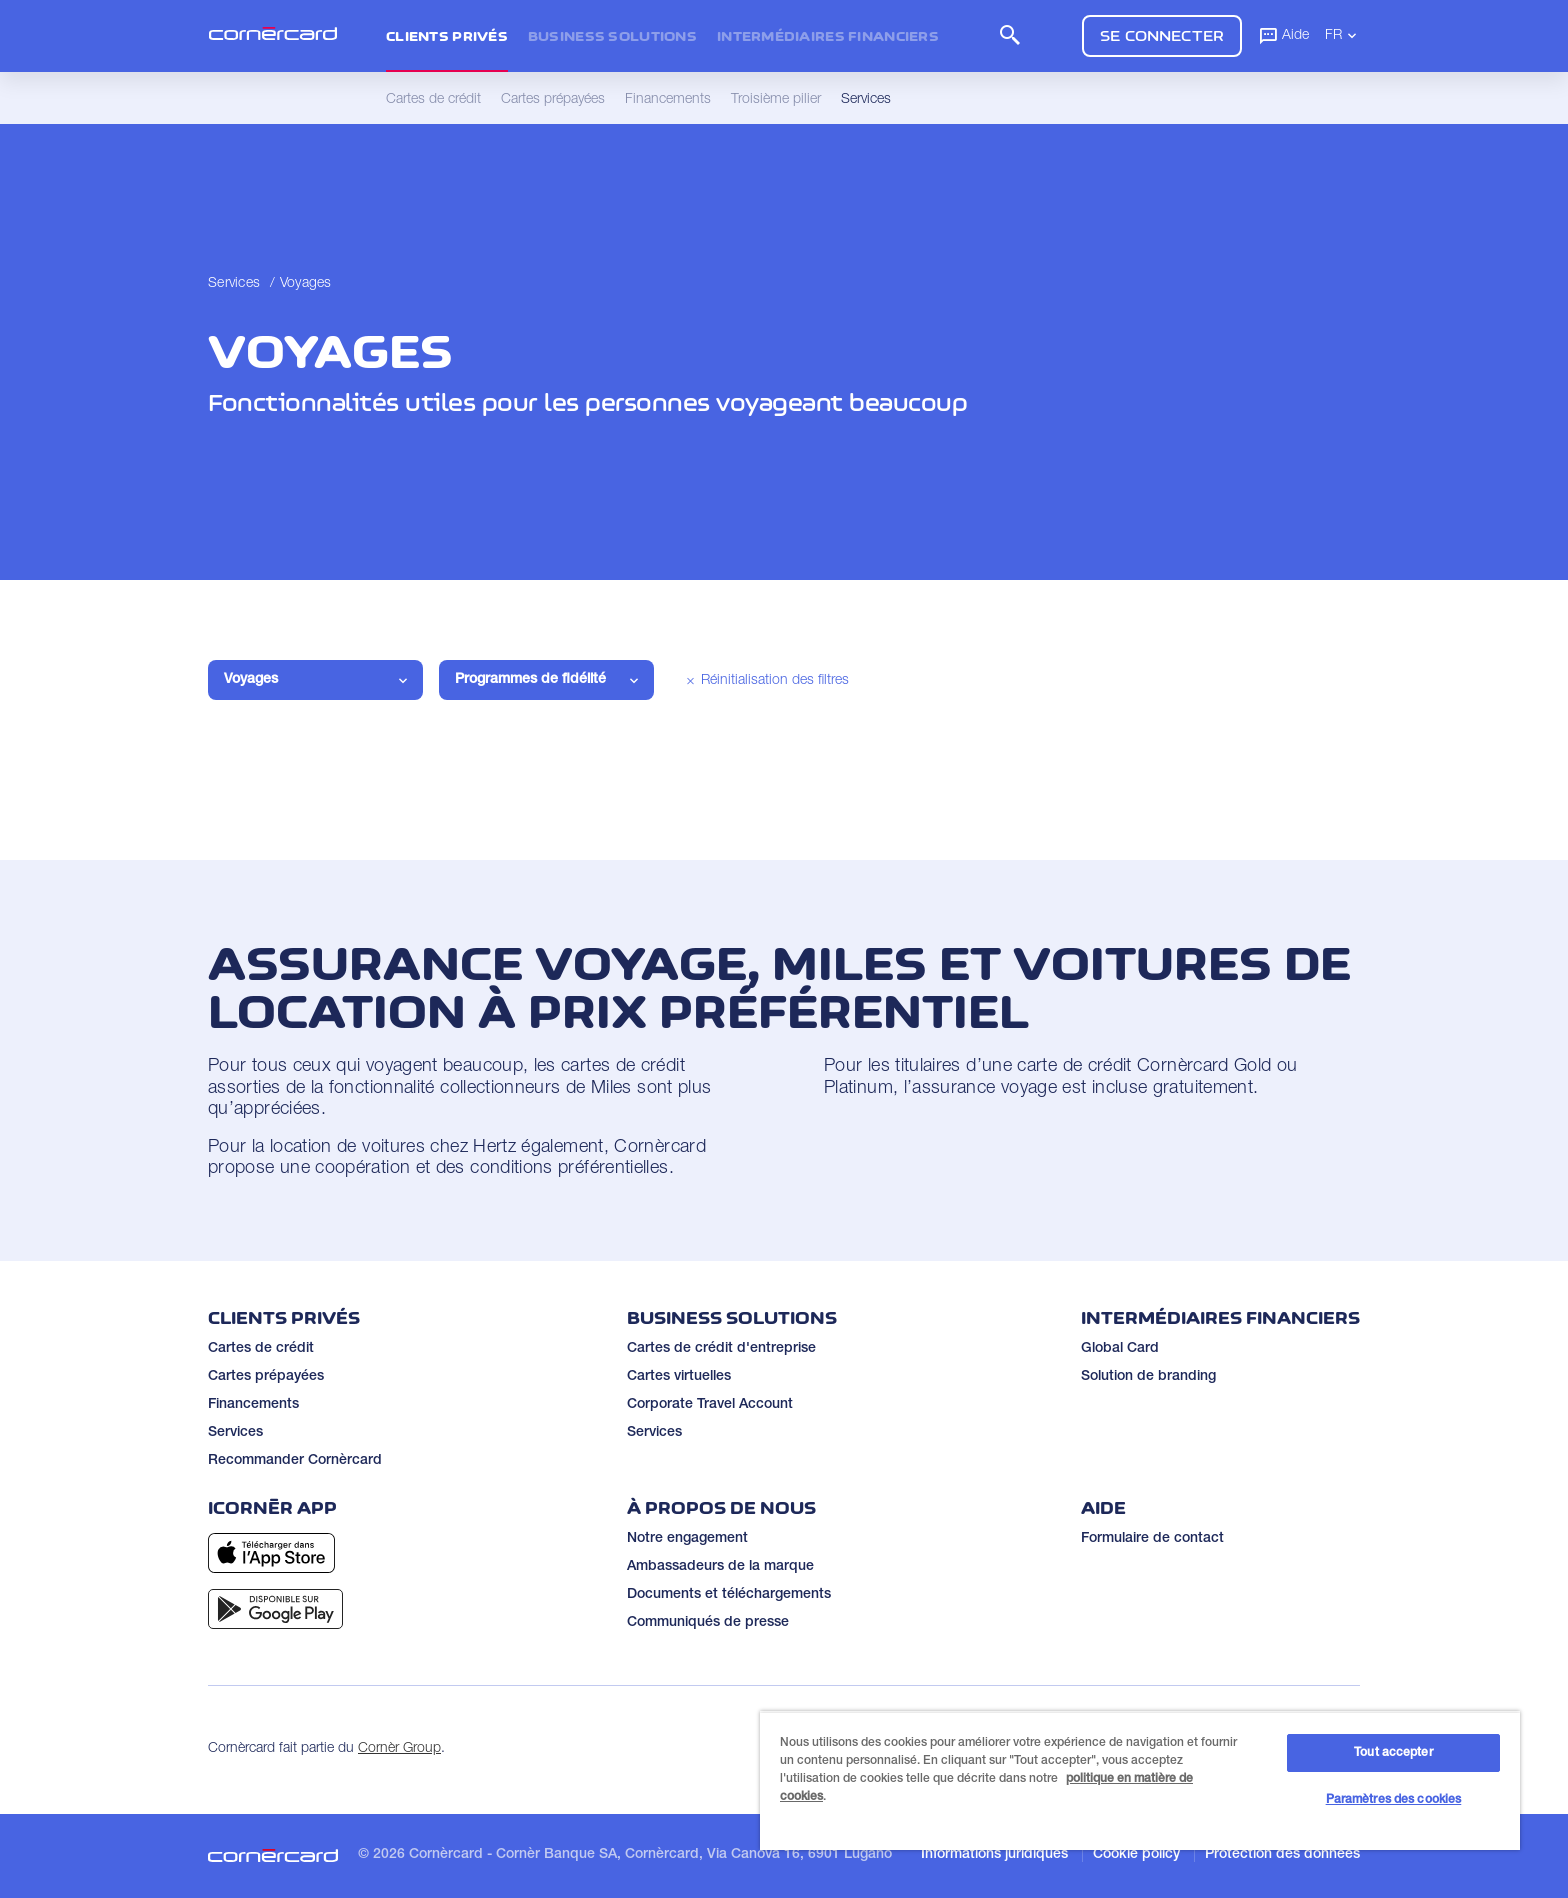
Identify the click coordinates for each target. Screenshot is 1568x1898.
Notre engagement (687, 1539)
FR (1342, 35)
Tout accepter (1393, 1753)
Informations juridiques (994, 1855)
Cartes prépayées (266, 1377)
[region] (1140, 1780)
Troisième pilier (776, 100)
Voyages (306, 284)
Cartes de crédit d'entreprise (721, 1349)
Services (234, 284)
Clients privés (447, 36)
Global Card (1120, 1349)
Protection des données (1282, 1855)
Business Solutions (612, 36)
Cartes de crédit (261, 1349)
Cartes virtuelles (679, 1377)
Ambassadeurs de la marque (720, 1567)
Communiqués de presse (708, 1623)
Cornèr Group (399, 1749)
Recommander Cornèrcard (295, 1461)
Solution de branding (1148, 1377)
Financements (253, 1405)
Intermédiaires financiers (828, 36)
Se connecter (1162, 35)
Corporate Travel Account (710, 1405)
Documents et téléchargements (729, 1595)
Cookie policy (1136, 1855)
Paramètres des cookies (1394, 1800)
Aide (1283, 35)
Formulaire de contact (1152, 1539)
